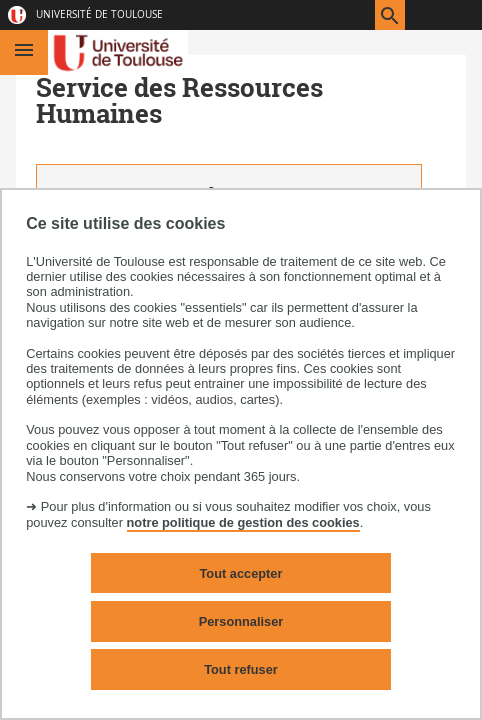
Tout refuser (241, 669)
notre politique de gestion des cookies (243, 522)
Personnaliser (241, 621)
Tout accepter (241, 573)
